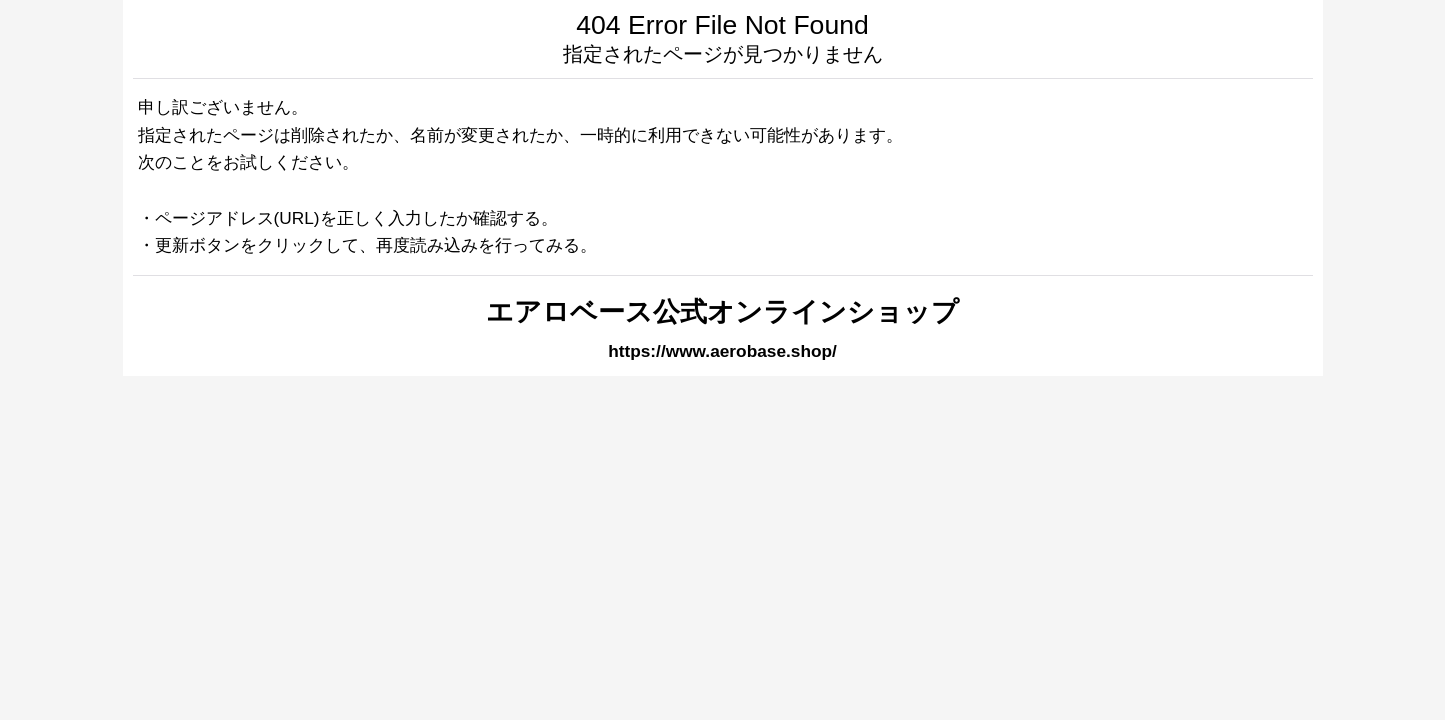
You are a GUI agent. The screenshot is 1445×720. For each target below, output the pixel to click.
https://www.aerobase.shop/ (722, 351)
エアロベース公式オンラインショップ (722, 312)
